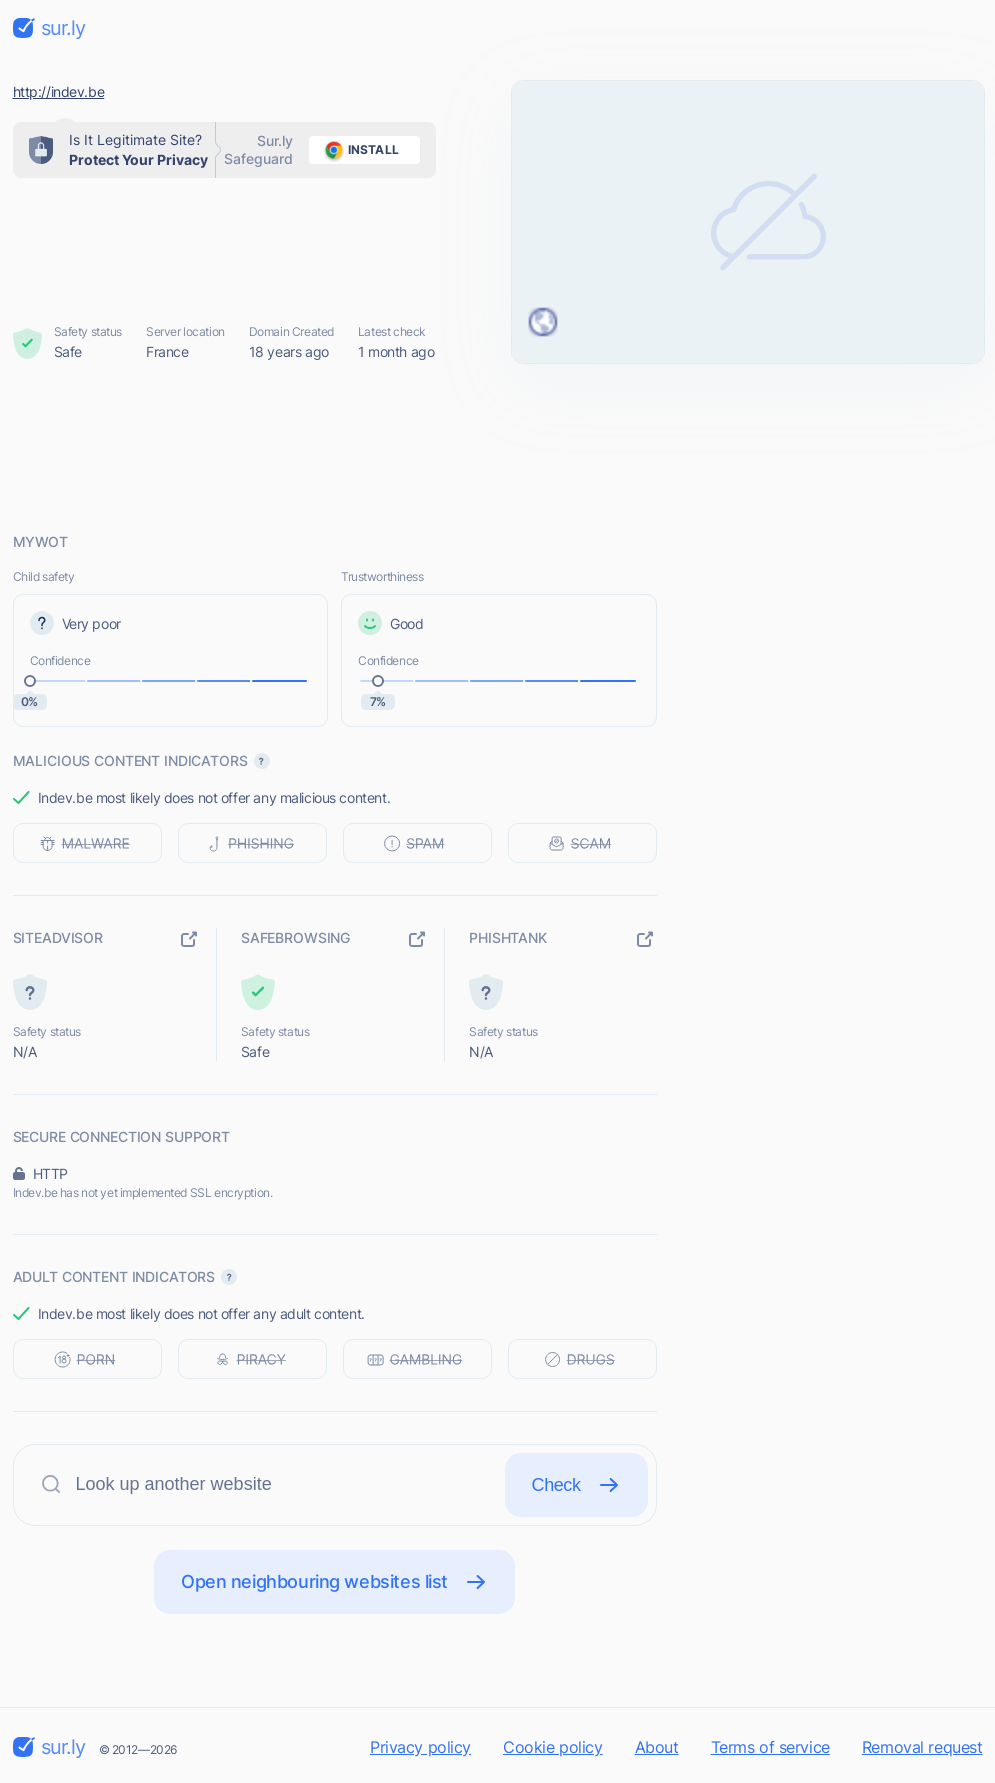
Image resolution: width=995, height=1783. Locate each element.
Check (576, 1485)
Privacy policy (420, 1747)
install (358, 150)
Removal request (922, 1747)
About (657, 1747)
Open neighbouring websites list (334, 1582)
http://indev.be (59, 91)
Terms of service (770, 1747)
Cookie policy (553, 1747)
